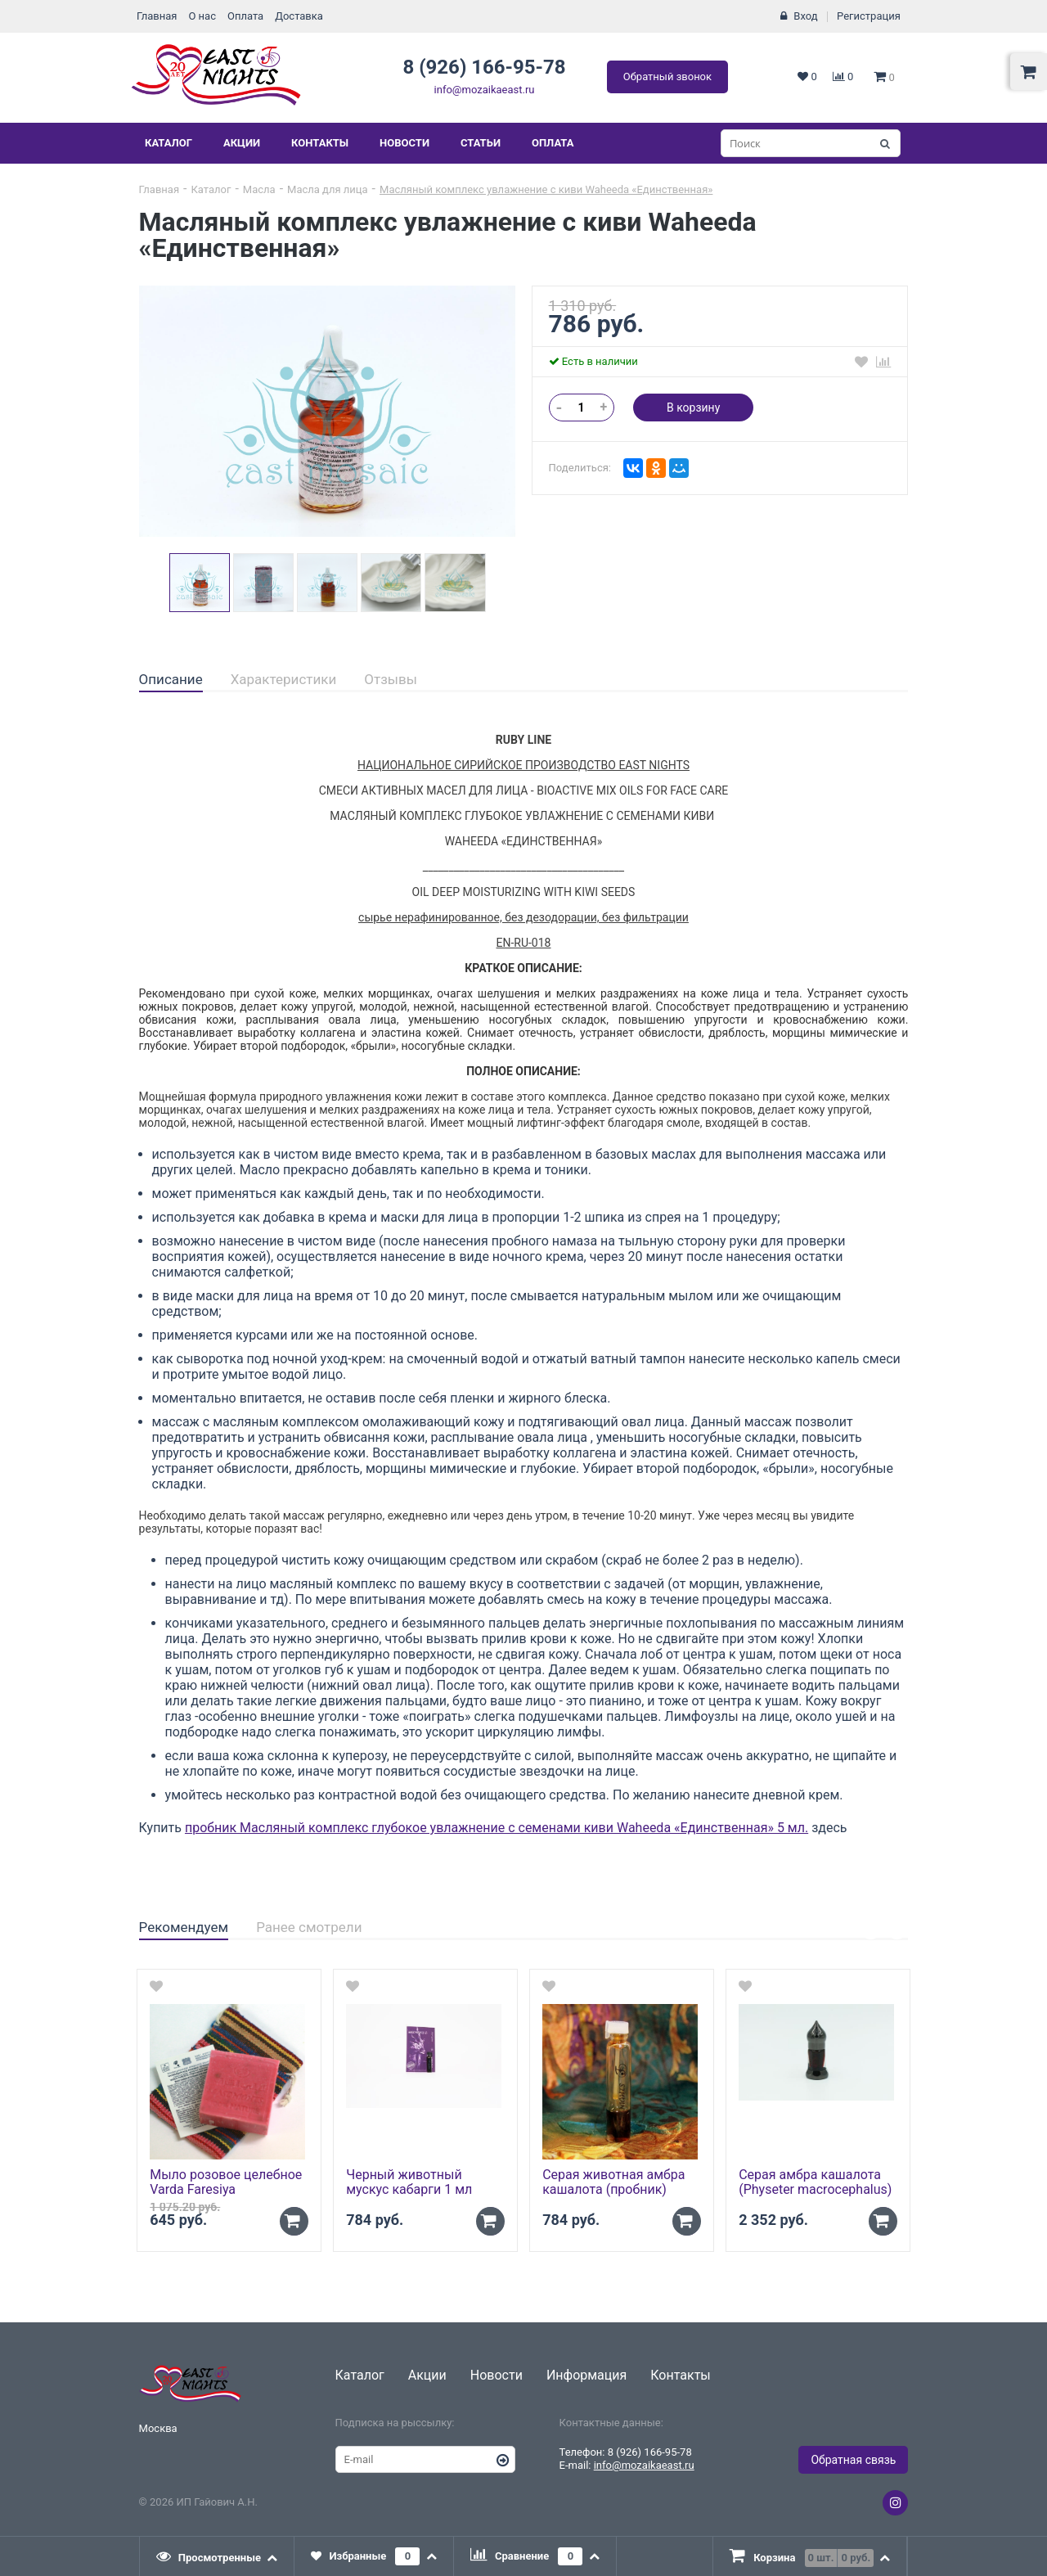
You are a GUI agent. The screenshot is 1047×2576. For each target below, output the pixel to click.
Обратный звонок (667, 76)
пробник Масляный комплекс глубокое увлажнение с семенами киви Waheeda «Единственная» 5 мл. (496, 1827)
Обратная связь (853, 2459)
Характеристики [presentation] (284, 679)
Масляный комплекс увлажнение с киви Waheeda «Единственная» (546, 189)
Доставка (299, 16)
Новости (404, 143)
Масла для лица (327, 189)
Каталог (168, 143)
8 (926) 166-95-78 (483, 67)
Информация (586, 2375)
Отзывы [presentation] (390, 679)
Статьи (481, 143)
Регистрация (869, 16)
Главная (157, 16)
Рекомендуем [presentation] (184, 1927)
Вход (805, 16)
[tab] (171, 680)
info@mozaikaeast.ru (484, 89)
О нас (202, 16)
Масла (259, 189)
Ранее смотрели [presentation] (309, 1927)
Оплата (245, 16)
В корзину (693, 407)
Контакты (319, 143)
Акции (241, 143)
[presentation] (217, 2556)
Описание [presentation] (171, 679)
